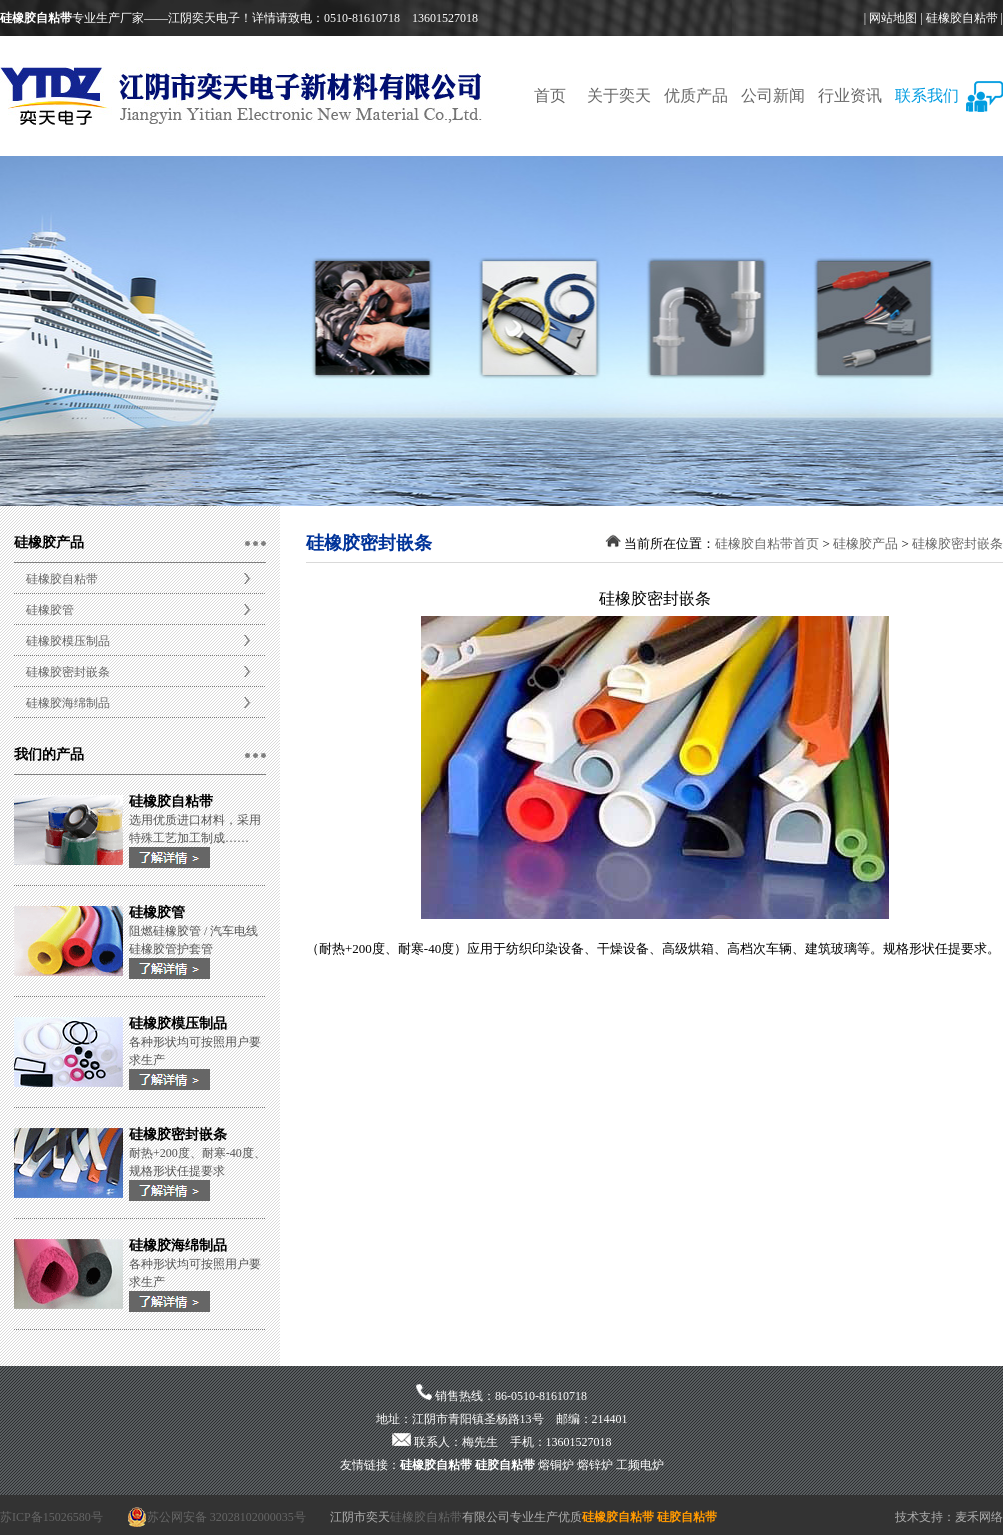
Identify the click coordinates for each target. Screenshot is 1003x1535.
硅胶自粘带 (505, 1465)
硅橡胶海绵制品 (68, 703)
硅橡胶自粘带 (962, 18)
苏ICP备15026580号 (51, 1517)
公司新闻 (773, 95)
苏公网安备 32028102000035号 (216, 1517)
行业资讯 (850, 95)
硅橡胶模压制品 (68, 641)
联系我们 (927, 95)
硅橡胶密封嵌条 (68, 672)
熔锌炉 (595, 1465)
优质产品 (696, 95)
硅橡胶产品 (865, 543)
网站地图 (893, 18)
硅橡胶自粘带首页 (767, 543)
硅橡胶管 (50, 610)
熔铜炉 (556, 1465)
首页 (550, 95)
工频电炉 (640, 1465)
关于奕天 (619, 95)
